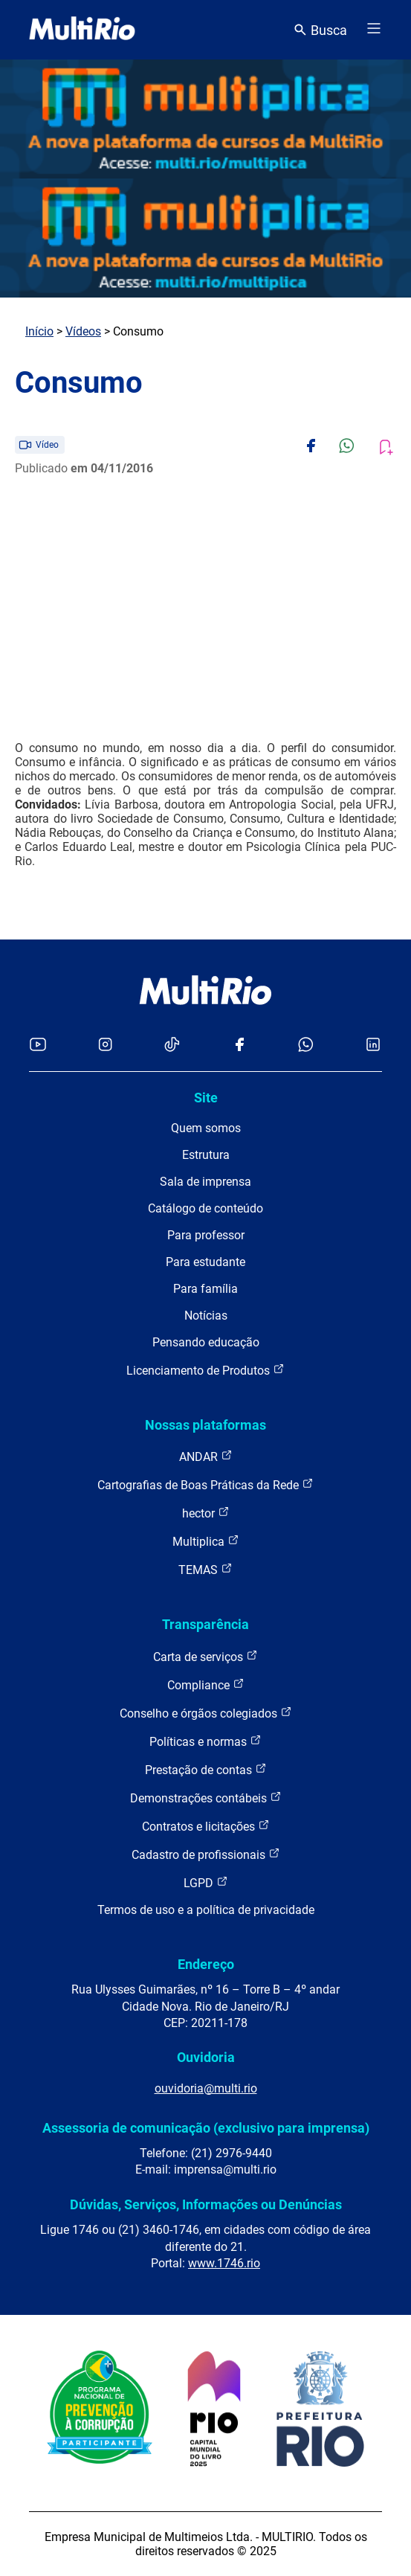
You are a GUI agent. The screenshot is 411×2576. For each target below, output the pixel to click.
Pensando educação (205, 1342)
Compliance (206, 1684)
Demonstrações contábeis (206, 1797)
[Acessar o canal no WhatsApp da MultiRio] (306, 1045)
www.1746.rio (224, 2263)
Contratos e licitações (206, 1826)
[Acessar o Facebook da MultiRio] (239, 1045)
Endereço (206, 1964)
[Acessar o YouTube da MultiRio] (38, 1045)
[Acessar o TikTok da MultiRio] (172, 1045)
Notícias (205, 1315)
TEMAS (205, 1569)
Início (39, 331)
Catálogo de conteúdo (205, 1208)
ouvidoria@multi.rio (206, 2088)
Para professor (206, 1235)
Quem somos (206, 1128)
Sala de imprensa (205, 1182)
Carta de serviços (205, 1656)
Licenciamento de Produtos (205, 1370)
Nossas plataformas (205, 1425)
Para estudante (205, 1262)
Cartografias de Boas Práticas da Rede (205, 1484)
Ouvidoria (206, 2057)
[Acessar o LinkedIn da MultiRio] (373, 1045)
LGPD (206, 1882)
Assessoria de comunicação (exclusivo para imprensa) (205, 2128)
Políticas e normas (205, 1741)
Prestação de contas (206, 1769)
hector (206, 1512)
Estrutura (206, 1155)
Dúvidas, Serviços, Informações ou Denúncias (206, 2204)
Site (206, 1097)
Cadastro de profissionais (206, 1854)
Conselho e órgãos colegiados (206, 1713)
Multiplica (205, 1541)
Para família (205, 1289)
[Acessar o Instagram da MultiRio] (105, 1045)
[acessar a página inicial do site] (82, 29)
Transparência (205, 1624)
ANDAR (206, 1456)
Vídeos (83, 331)
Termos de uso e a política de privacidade (205, 1910)
